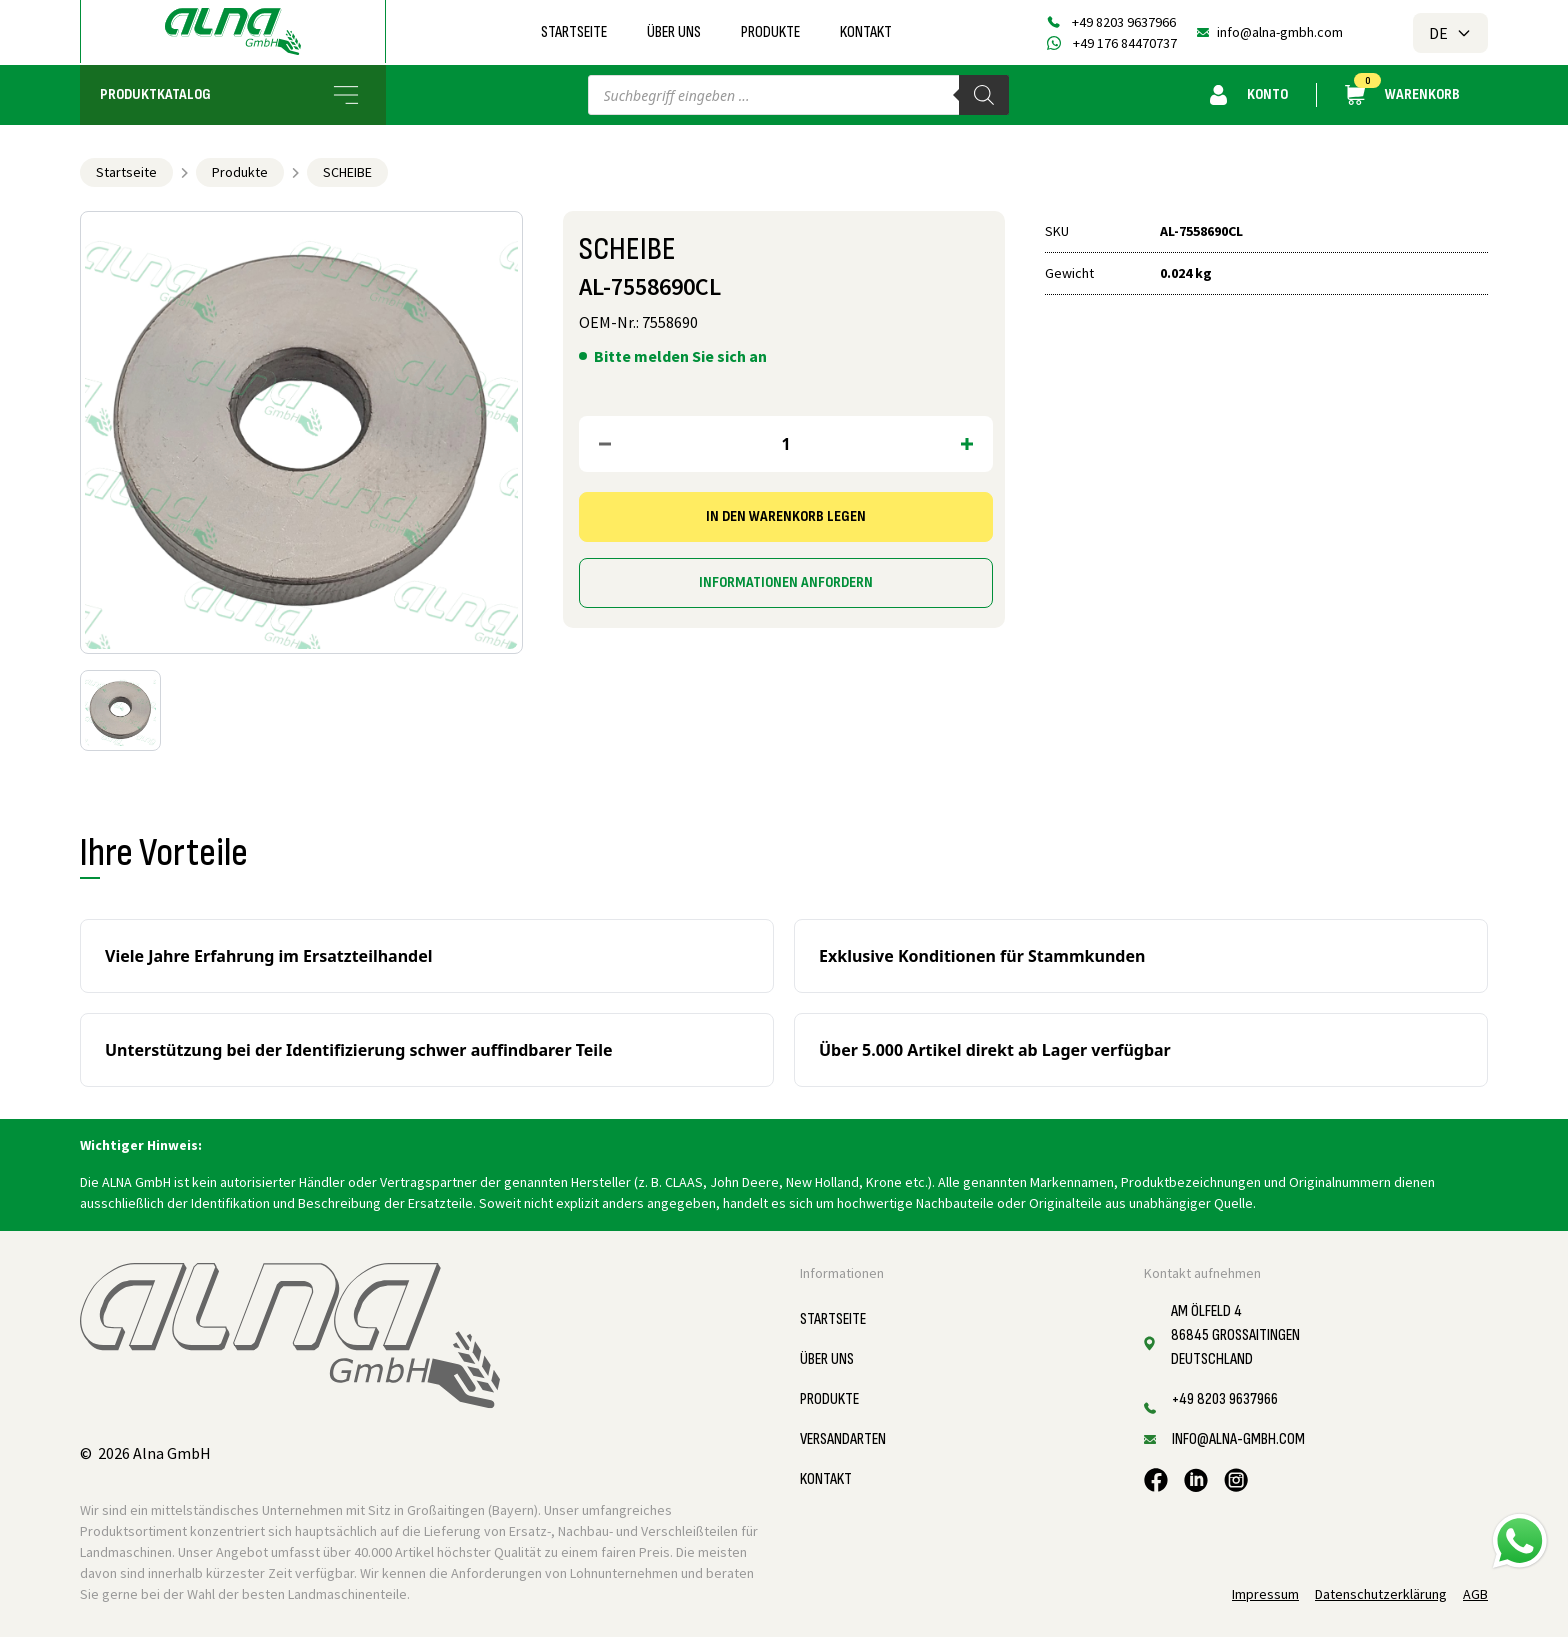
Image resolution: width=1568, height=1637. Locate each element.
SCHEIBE (347, 172)
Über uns (674, 32)
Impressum (1265, 1594)
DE (1450, 33)
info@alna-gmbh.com (1280, 32)
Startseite (574, 32)
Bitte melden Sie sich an (680, 356)
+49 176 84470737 (1125, 43)
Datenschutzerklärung (1381, 1594)
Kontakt (866, 32)
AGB (1475, 1594)
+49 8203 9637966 (1124, 22)
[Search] (984, 95)
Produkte (770, 32)
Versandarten (843, 1439)
